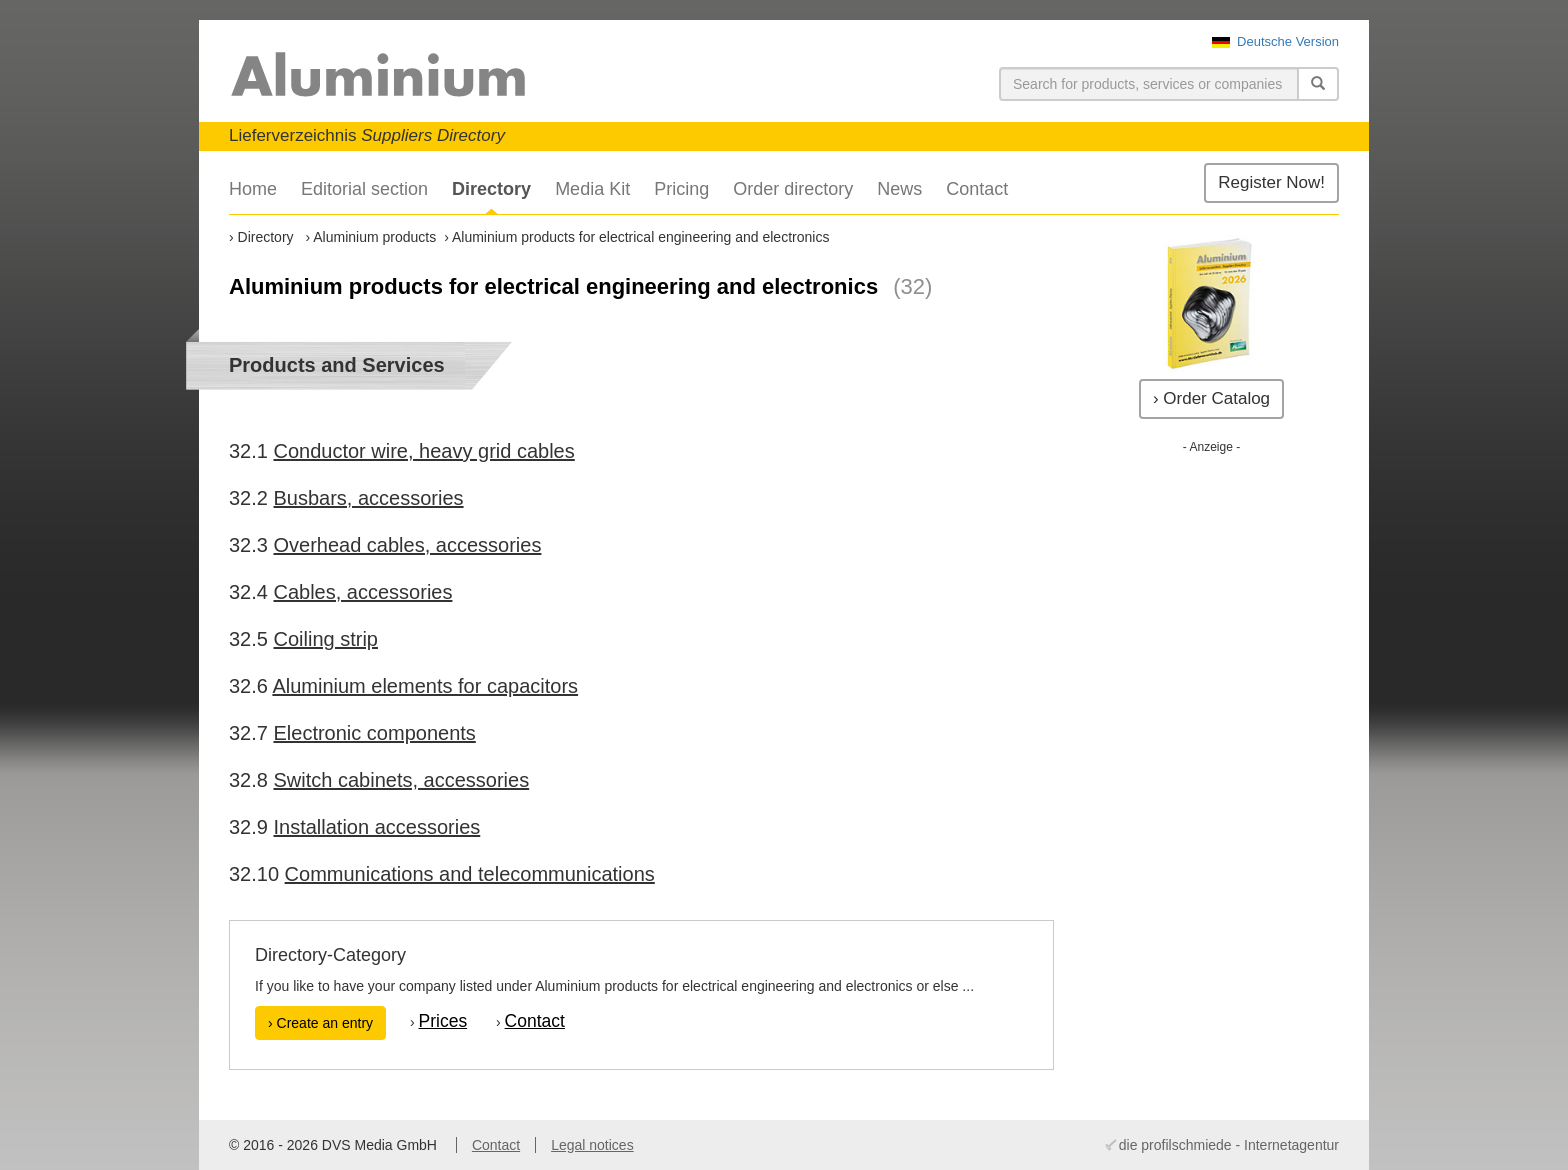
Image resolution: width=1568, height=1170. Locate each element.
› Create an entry (320, 1023)
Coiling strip (325, 639)
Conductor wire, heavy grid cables (423, 451)
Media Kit (592, 189)
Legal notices (592, 1145)
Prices (443, 1021)
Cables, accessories (362, 592)
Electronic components (374, 733)
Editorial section (364, 189)
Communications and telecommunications (470, 874)
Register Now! (1271, 182)
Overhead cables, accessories (407, 545)
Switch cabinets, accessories (401, 780)
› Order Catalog (1211, 398)
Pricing (681, 189)
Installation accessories (376, 827)
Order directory (793, 189)
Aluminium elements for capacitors (425, 686)
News (899, 189)
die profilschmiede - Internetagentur (1229, 1145)
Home (253, 189)
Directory (491, 189)
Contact (977, 189)
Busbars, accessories (368, 498)
